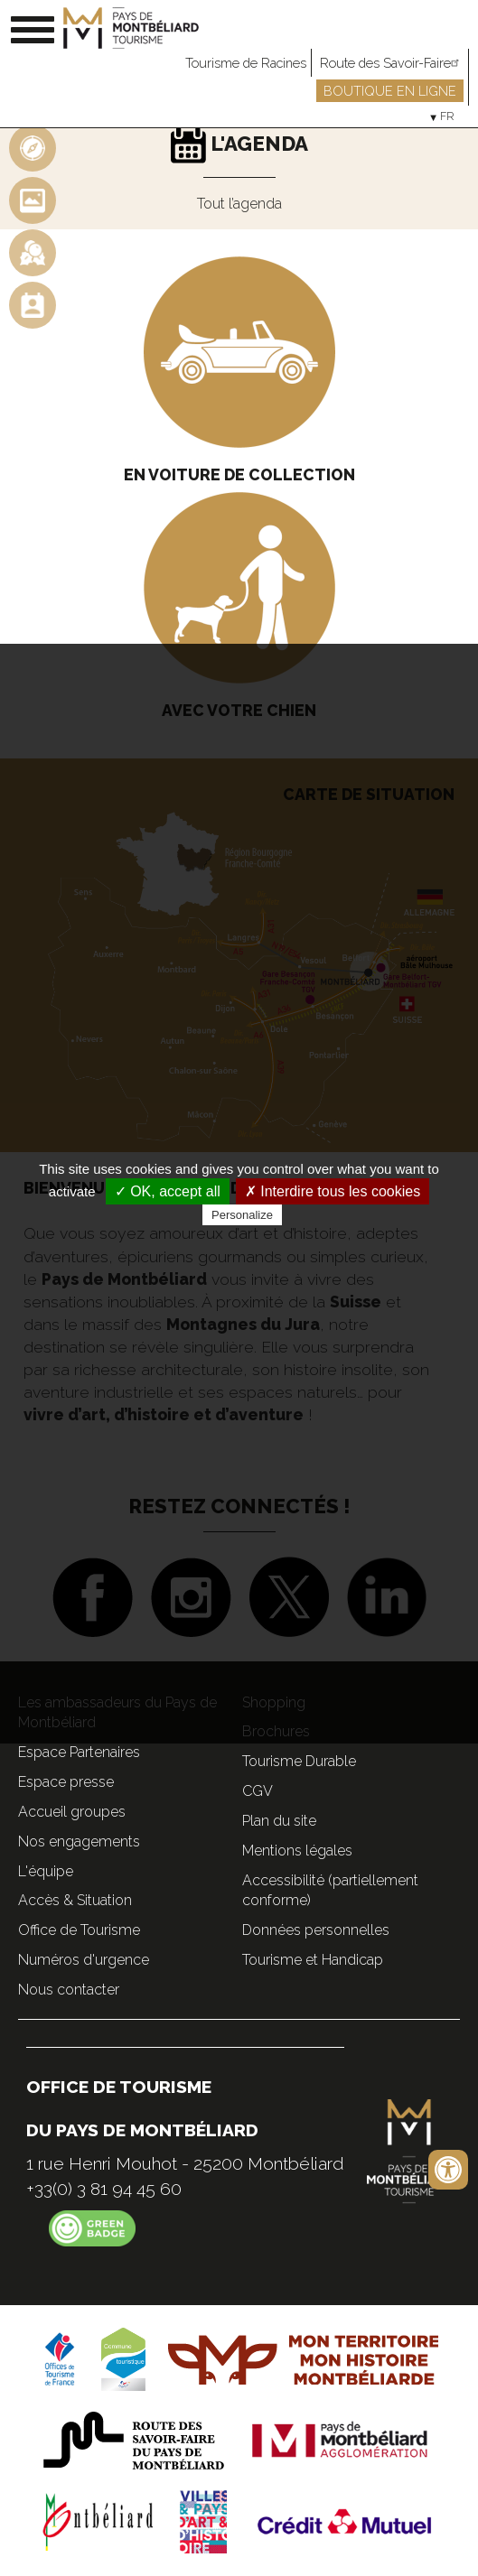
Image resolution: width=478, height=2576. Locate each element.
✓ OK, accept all (167, 1191)
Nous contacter (68, 1989)
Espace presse (66, 1781)
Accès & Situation (75, 1900)
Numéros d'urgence (83, 1959)
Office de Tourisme (79, 1930)
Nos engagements (79, 1841)
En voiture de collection (239, 474)
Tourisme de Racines (245, 62)
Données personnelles (315, 1930)
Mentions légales (297, 1850)
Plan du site (279, 1820)
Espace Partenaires (79, 1752)
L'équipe (45, 1871)
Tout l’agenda (239, 203)
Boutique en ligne (389, 90)
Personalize (242, 1215)
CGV (257, 1790)
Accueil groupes (72, 1811)
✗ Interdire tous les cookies (332, 1191)
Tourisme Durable (299, 1761)
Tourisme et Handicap (312, 1959)
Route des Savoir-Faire (392, 62)
